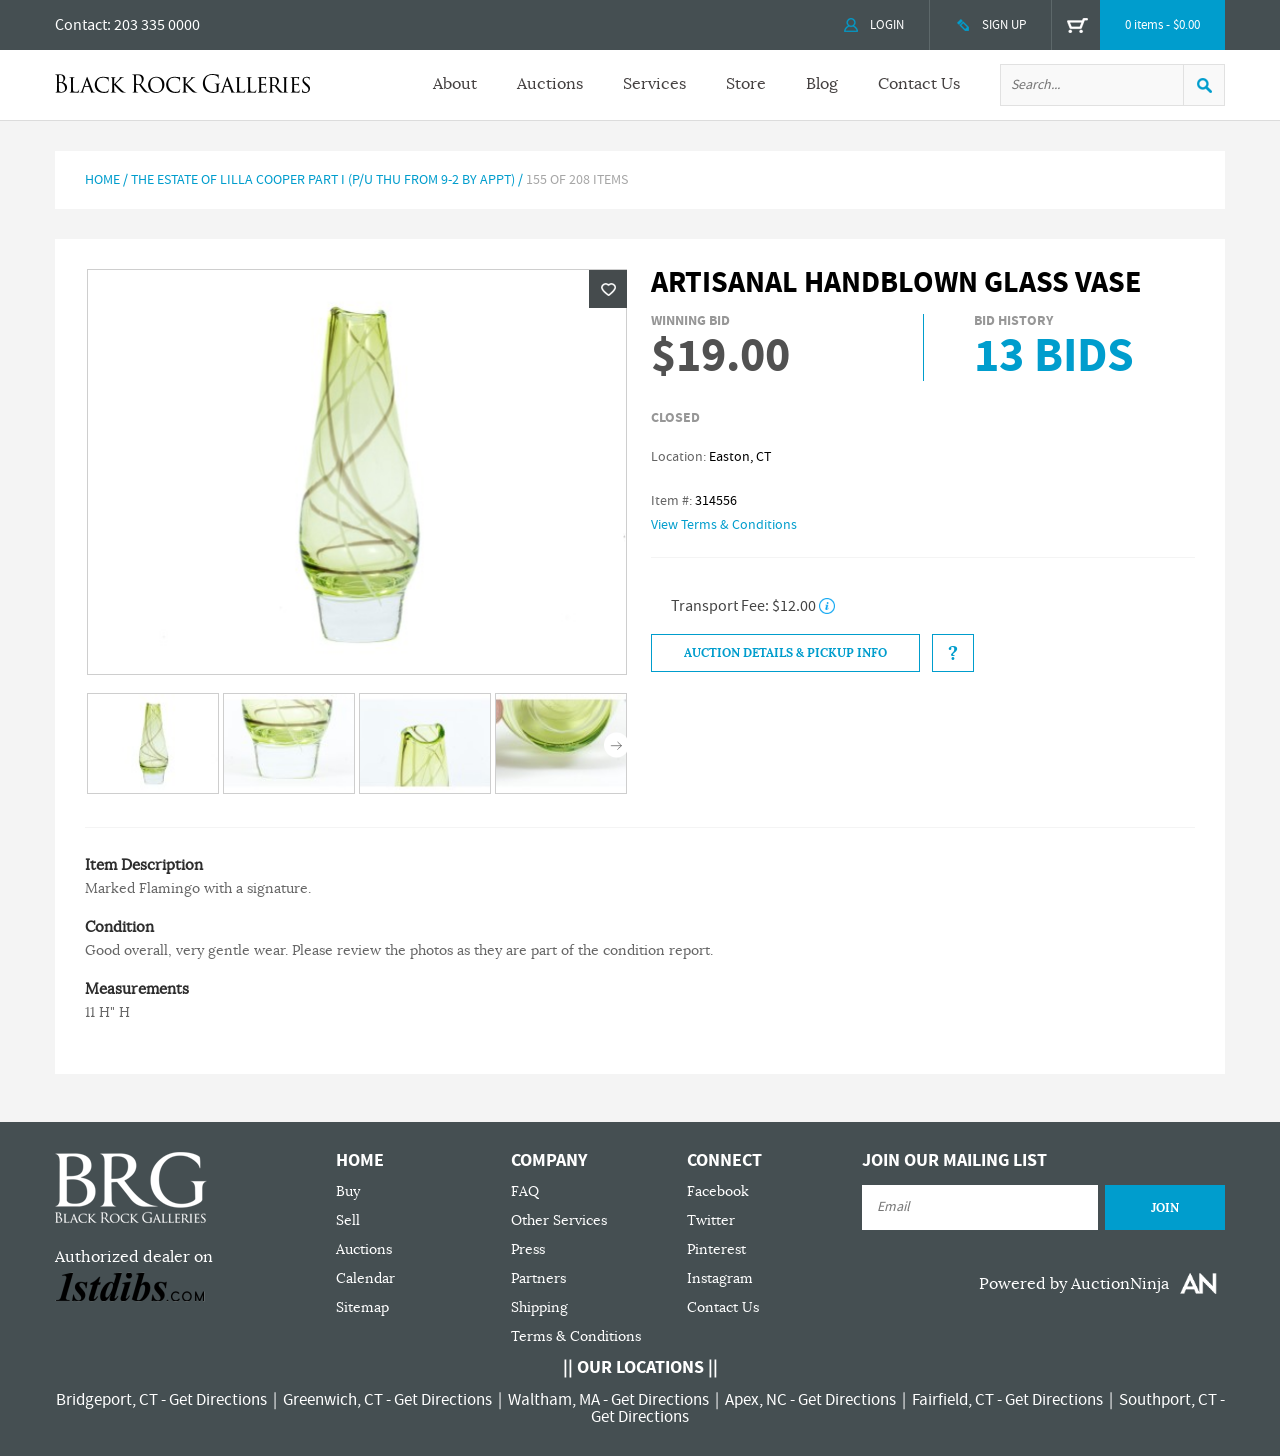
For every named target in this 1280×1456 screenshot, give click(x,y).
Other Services (559, 1220)
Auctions (550, 84)
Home (102, 180)
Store (746, 84)
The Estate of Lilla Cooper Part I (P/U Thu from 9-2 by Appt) (323, 180)
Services (654, 84)
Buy (348, 1191)
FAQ (525, 1191)
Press (528, 1249)
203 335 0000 (157, 25)
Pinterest (716, 1249)
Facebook (718, 1191)
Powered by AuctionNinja (1074, 1284)
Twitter (711, 1220)
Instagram (720, 1278)
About (455, 84)
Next (616, 745)
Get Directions (218, 1400)
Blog (822, 84)
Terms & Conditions (576, 1336)
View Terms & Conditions (724, 525)
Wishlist (608, 289)
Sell (348, 1220)
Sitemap (362, 1307)
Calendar (365, 1278)
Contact (81, 25)
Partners (538, 1278)
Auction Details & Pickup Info (785, 653)
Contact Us (919, 84)
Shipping (539, 1307)
